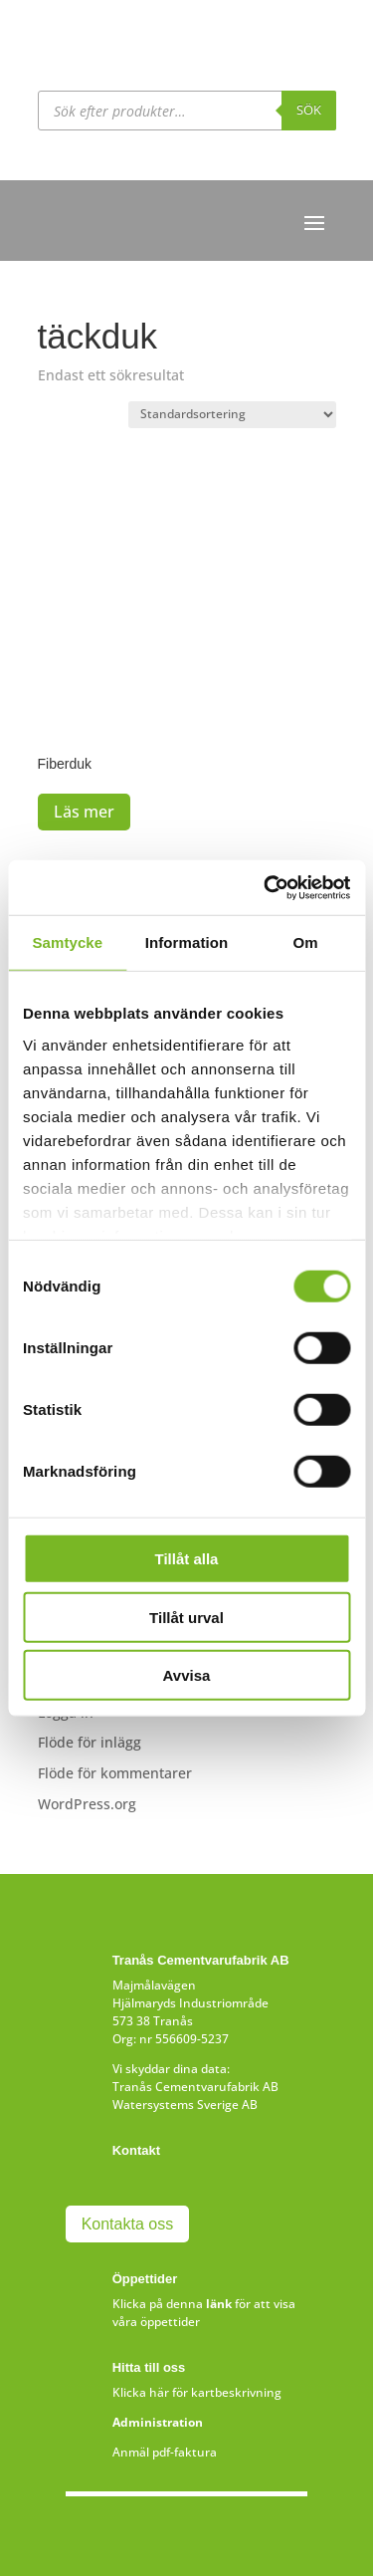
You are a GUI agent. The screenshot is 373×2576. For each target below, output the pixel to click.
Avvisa (187, 1675)
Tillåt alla (187, 1558)
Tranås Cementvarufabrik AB (195, 2086)
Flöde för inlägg (89, 1742)
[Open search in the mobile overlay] (187, 110)
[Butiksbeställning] (232, 414)
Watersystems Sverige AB (185, 2104)
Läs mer (84, 811)
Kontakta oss (128, 2224)
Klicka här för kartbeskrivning (196, 2392)
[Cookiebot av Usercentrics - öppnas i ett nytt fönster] (265, 887)
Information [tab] (187, 942)
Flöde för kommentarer (115, 1772)
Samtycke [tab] (67, 942)
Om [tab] (305, 942)
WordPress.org (87, 1803)
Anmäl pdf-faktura (164, 2452)
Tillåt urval (186, 1616)
